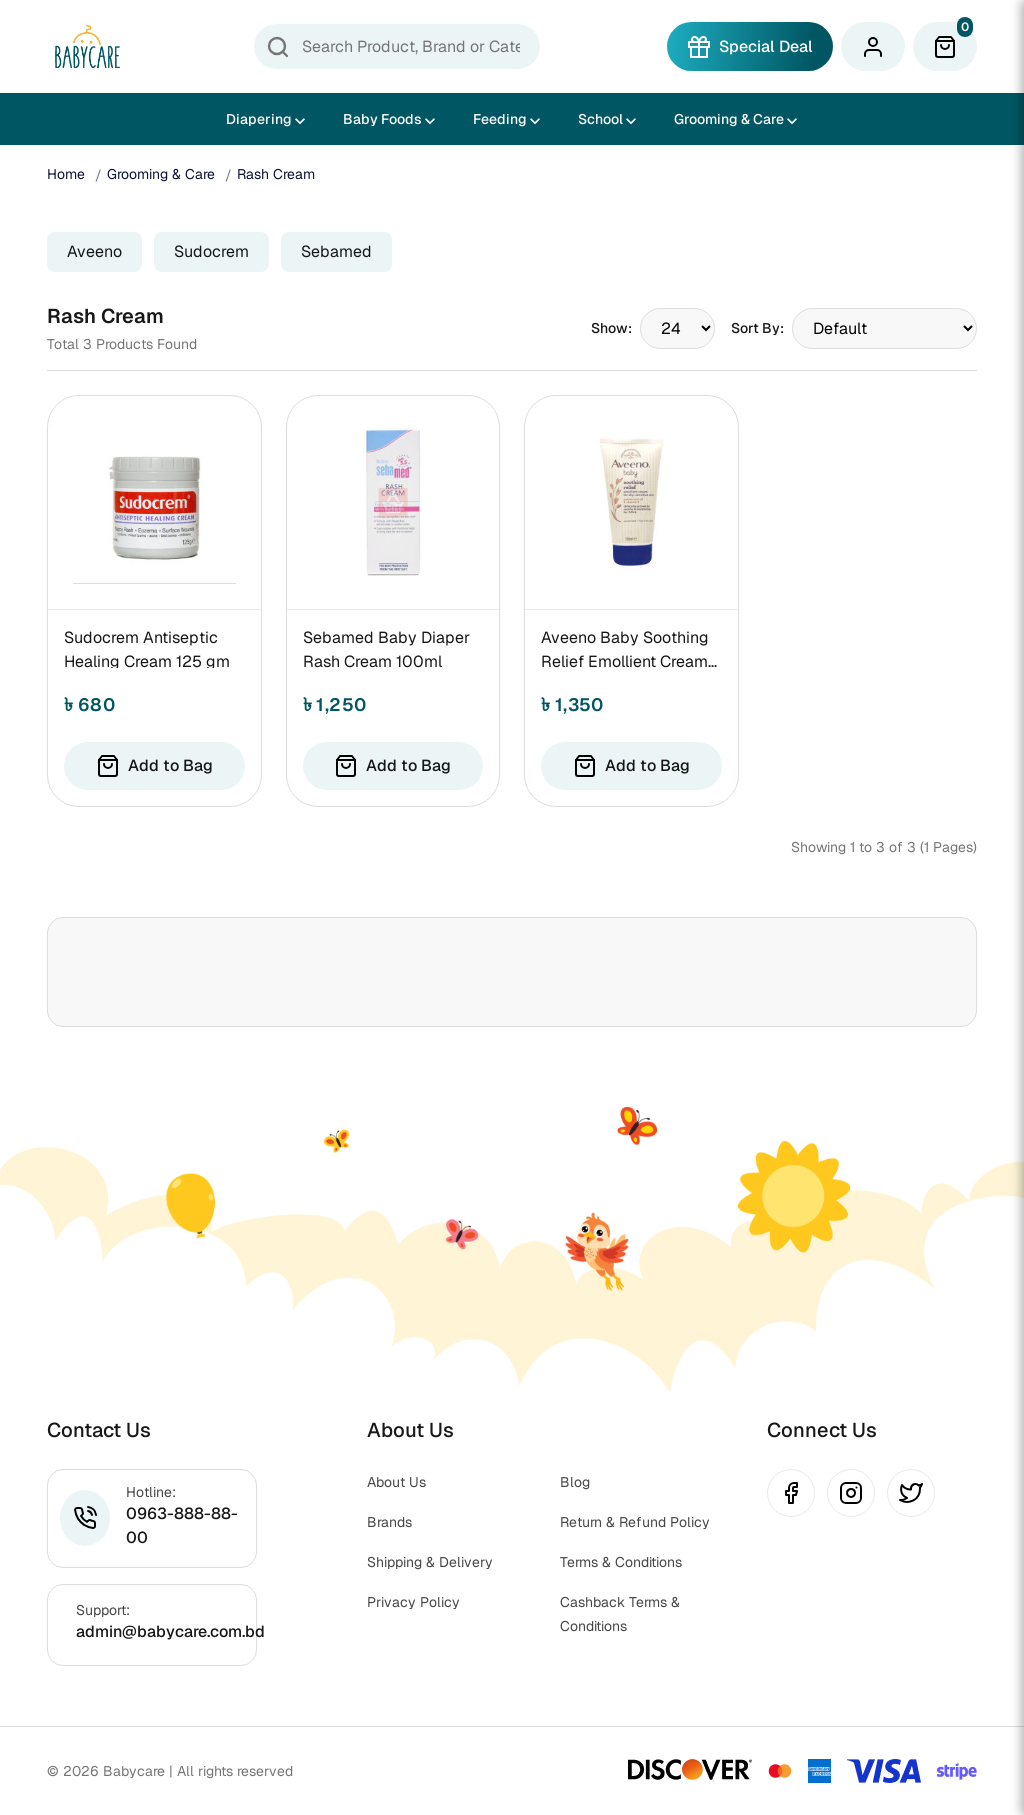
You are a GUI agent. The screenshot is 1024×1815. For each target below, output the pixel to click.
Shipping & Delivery (430, 1562)
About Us (396, 1482)
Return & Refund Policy (635, 1522)
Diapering (259, 119)
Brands (389, 1522)
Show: (611, 328)
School (600, 119)
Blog (575, 1482)
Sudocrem (211, 251)
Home (66, 174)
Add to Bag (154, 766)
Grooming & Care (729, 119)
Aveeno (94, 251)
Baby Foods (382, 119)
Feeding (500, 119)
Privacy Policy (413, 1602)
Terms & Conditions (621, 1562)
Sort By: (757, 328)
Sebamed (336, 251)
